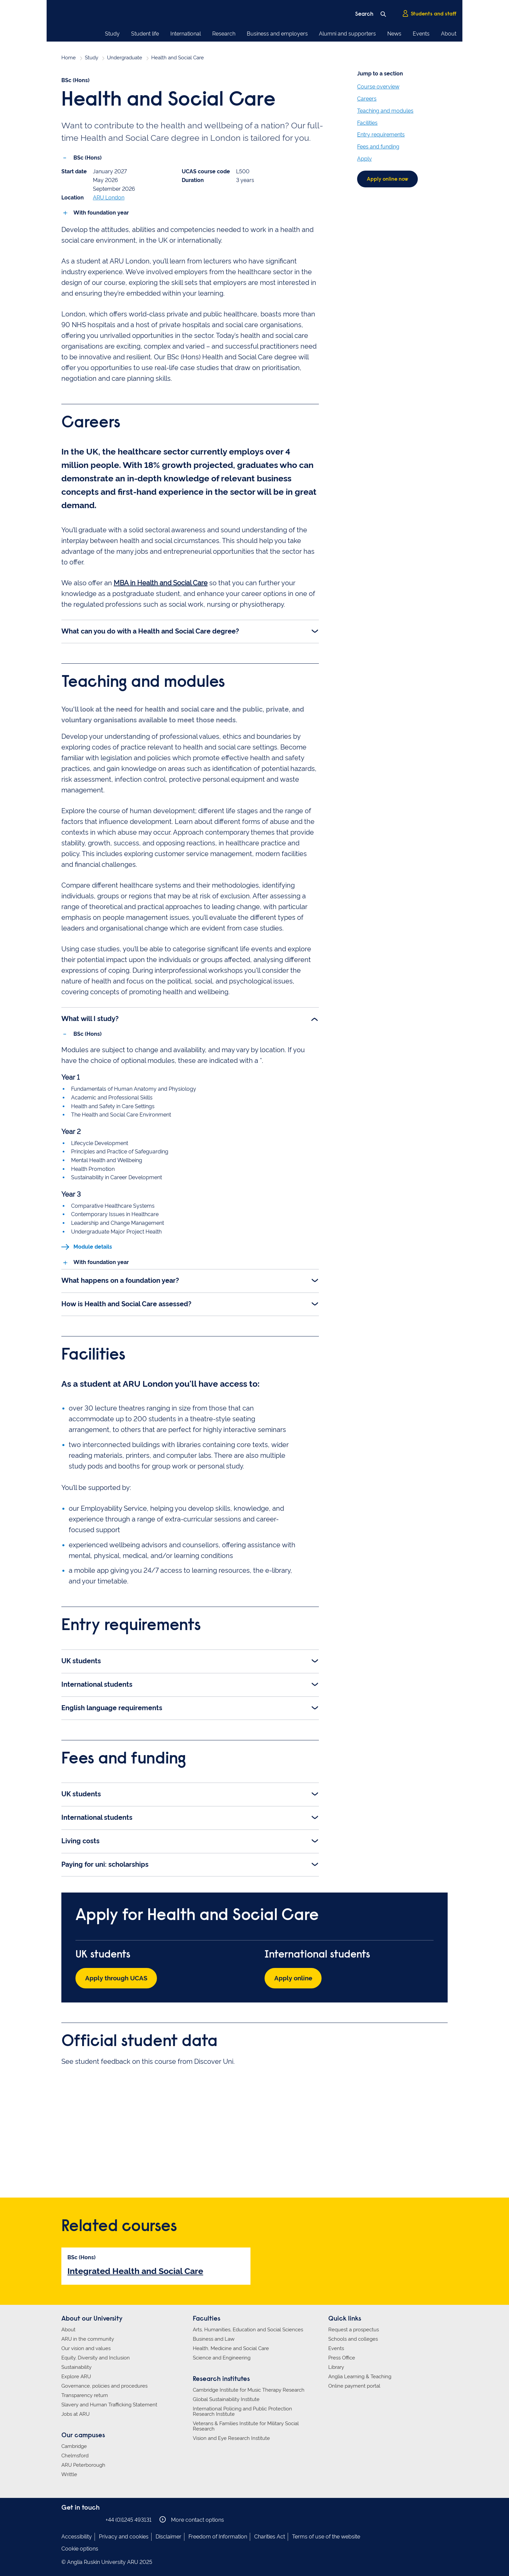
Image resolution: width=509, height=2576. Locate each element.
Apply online (295, 1977)
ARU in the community (87, 2338)
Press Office (341, 2357)
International (185, 34)
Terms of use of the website (326, 2535)
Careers (367, 99)
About (448, 34)
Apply (364, 159)
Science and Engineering (221, 2357)
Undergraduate (124, 58)
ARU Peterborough (83, 2464)
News (394, 34)
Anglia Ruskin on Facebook (65, 2518)
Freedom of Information (217, 2535)
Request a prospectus (353, 2329)
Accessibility (76, 2535)
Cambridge (74, 2445)
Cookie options (79, 2547)
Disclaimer (168, 2535)
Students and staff (429, 14)
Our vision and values (86, 2347)
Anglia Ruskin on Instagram (75, 2518)
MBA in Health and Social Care (161, 581)
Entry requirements (381, 134)
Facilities (367, 123)
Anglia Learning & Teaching (359, 2376)
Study (112, 34)
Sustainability (76, 2366)
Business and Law (213, 2338)
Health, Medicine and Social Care (231, 2347)
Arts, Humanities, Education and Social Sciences (248, 2329)
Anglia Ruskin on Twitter (85, 2518)
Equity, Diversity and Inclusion (95, 2357)
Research (223, 34)
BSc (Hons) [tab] (82, 165)
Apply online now (388, 180)
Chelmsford (75, 2455)
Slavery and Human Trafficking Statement (109, 2404)
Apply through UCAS (119, 1977)
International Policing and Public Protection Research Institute (242, 2410)
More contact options (191, 2518)
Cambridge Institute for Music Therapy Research (248, 2389)
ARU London (108, 210)
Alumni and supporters (347, 34)
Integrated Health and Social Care (135, 2270)
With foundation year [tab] (138, 165)
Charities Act (269, 2535)
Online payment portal (354, 2385)
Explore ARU (76, 2376)
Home (68, 58)
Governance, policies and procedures (104, 2385)
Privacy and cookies (124, 2535)
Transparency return (84, 2394)
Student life (145, 34)
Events (421, 34)
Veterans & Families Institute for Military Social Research (246, 2425)
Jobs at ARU (75, 2413)
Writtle (69, 2473)
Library (336, 2366)
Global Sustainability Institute (226, 2398)
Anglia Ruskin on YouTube (96, 2518)
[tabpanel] (190, 197)
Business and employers (277, 34)
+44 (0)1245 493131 (129, 2519)
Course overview (378, 86)
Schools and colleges (353, 2338)
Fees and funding (378, 146)
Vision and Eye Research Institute (231, 2437)
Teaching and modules (385, 111)
